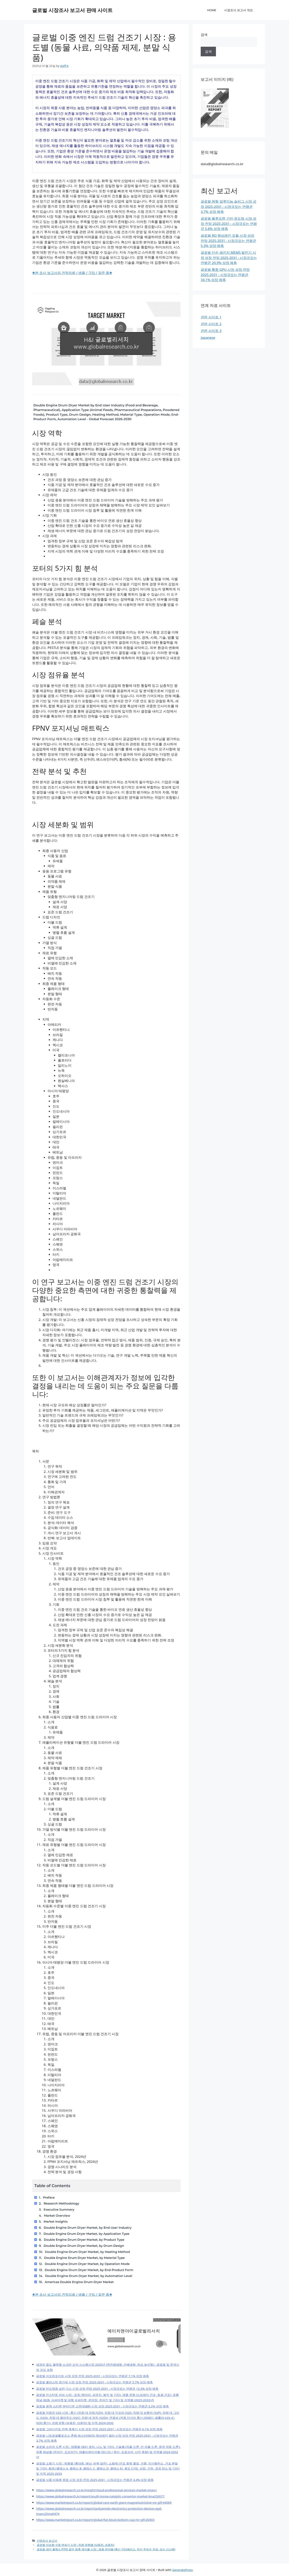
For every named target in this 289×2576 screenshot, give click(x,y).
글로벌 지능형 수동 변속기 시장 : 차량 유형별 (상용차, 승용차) (75, 2545)
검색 (204, 34)
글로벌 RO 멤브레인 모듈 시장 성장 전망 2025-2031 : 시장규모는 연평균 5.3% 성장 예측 (228, 240)
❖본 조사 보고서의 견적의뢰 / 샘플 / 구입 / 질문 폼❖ (72, 272)
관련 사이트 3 (211, 330)
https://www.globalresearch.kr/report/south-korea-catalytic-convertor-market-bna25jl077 (100, 2496)
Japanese (208, 337)
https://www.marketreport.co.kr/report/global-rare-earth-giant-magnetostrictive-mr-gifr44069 (103, 2502)
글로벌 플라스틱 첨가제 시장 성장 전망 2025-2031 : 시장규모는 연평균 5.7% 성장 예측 (94, 2382)
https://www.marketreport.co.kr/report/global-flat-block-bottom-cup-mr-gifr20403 (95, 2520)
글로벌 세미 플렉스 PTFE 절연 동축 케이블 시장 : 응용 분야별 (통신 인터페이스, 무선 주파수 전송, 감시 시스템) (106, 2549)
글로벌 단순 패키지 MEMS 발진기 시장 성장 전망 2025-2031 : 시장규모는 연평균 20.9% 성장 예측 (229, 257)
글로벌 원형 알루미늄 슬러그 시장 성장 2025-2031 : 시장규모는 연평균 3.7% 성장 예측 (228, 206)
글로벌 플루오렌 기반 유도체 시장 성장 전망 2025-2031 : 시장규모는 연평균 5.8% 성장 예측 (229, 223)
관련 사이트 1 (211, 317)
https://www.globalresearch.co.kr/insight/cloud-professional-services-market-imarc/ (96, 2490)
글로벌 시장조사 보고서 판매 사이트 (72, 10)
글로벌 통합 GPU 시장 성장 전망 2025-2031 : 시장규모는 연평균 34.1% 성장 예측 (225, 274)
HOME (211, 10)
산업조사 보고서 (47, 2541)
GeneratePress (182, 2570)
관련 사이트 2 (211, 324)
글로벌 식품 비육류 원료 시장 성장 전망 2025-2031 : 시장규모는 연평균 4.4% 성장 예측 (95, 2480)
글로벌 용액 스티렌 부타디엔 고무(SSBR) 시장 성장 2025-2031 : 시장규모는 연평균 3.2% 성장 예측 (102, 2406)
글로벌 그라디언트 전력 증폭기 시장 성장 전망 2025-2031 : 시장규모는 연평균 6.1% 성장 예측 (99, 2429)
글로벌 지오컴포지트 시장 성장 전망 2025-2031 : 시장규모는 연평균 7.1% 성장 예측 (92, 2376)
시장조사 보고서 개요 (238, 10)
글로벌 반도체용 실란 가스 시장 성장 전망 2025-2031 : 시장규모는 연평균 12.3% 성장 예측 (97, 2389)
